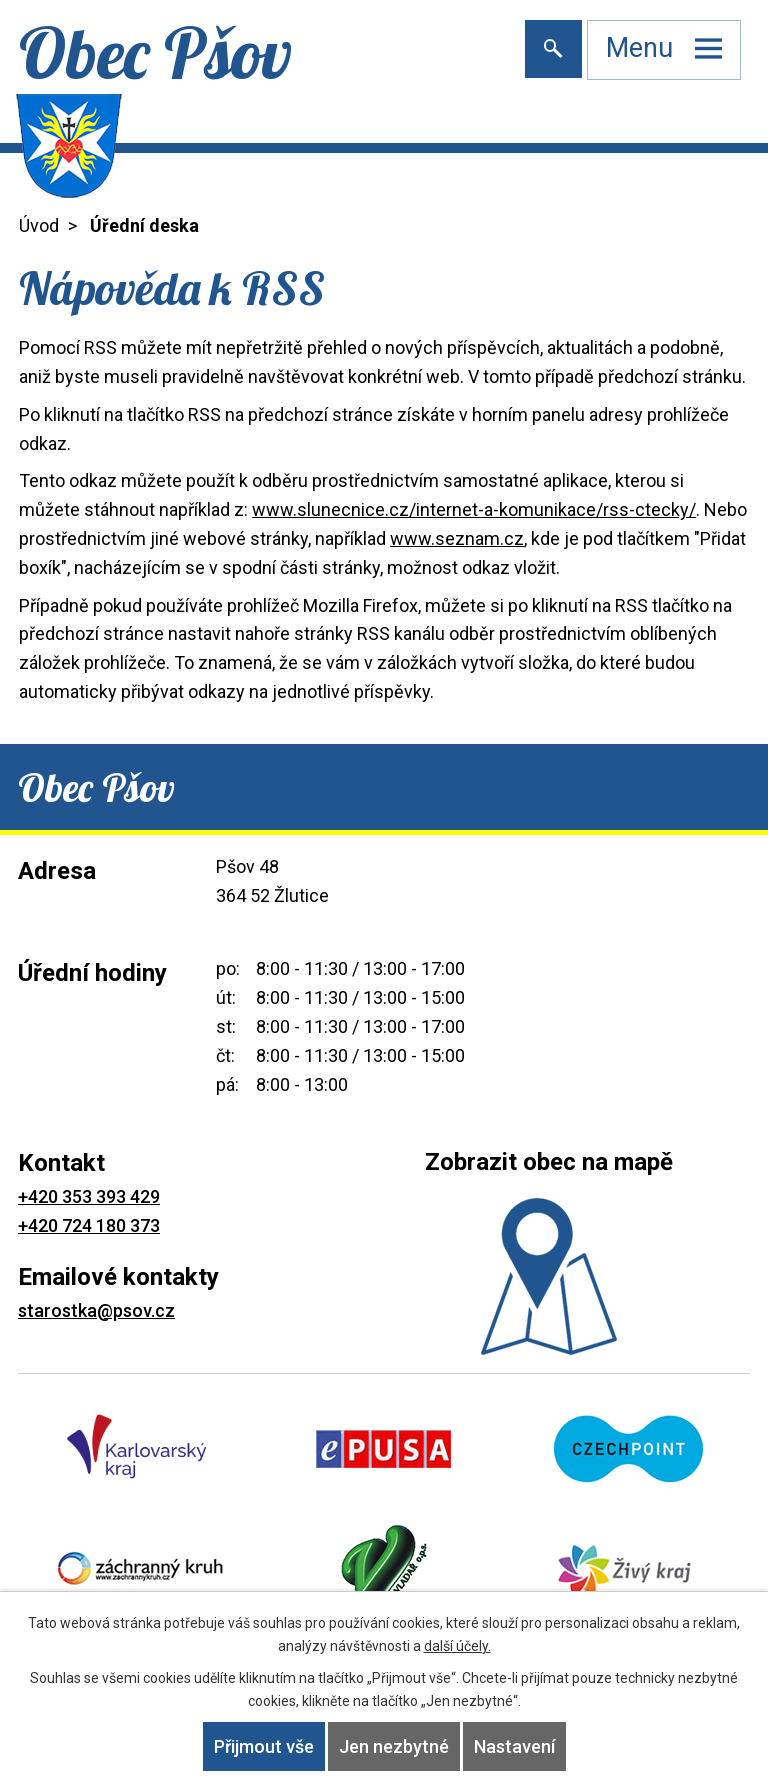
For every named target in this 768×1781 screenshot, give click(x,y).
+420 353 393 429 (89, 1196)
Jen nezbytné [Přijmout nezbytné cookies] (394, 1746)
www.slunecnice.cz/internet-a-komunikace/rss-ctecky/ (474, 509)
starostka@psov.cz (96, 1310)
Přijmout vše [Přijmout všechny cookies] (264, 1746)
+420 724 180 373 (89, 1225)
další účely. (457, 1646)
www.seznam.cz (457, 538)
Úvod (39, 225)
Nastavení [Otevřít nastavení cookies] (514, 1746)
